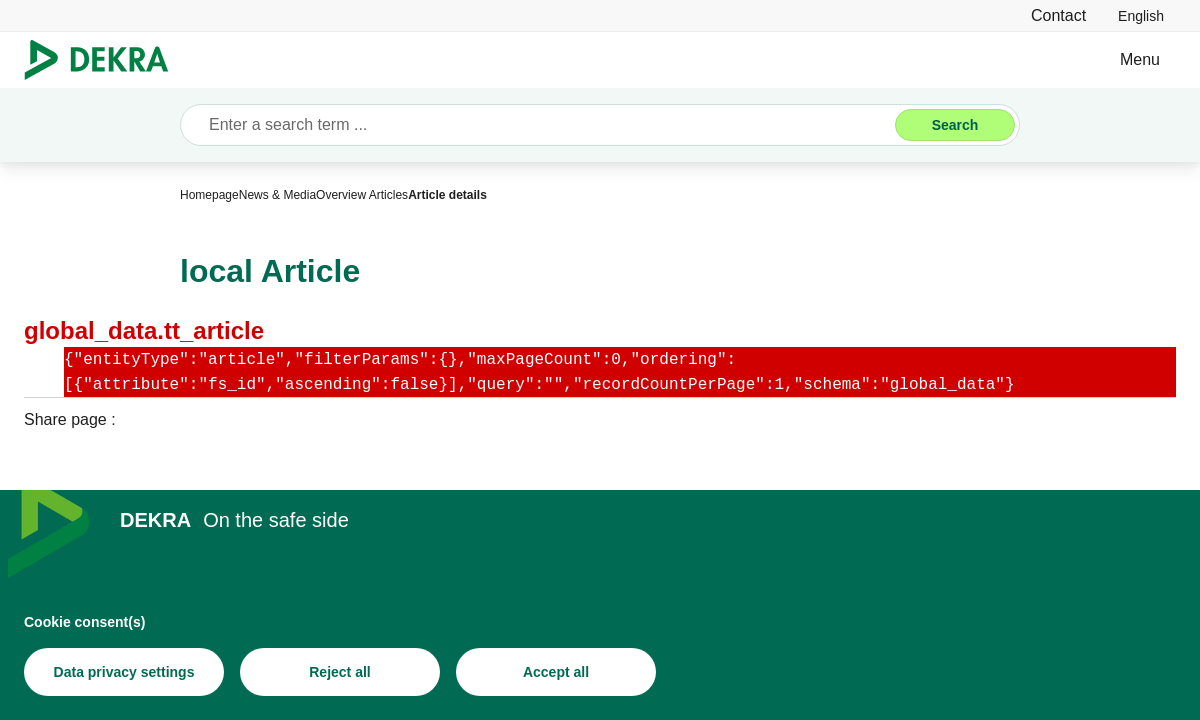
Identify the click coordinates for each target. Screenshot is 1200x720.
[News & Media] (277, 195)
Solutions (519, 59)
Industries (412, 59)
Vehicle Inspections (662, 59)
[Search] (955, 125)
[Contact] (1058, 15)
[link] (1141, 15)
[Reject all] (340, 672)
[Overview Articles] (362, 195)
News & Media (962, 59)
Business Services (271, 59)
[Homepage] (209, 195)
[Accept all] (556, 672)
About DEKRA (822, 59)
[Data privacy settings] (124, 672)
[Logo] (104, 60)
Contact (1077, 59)
